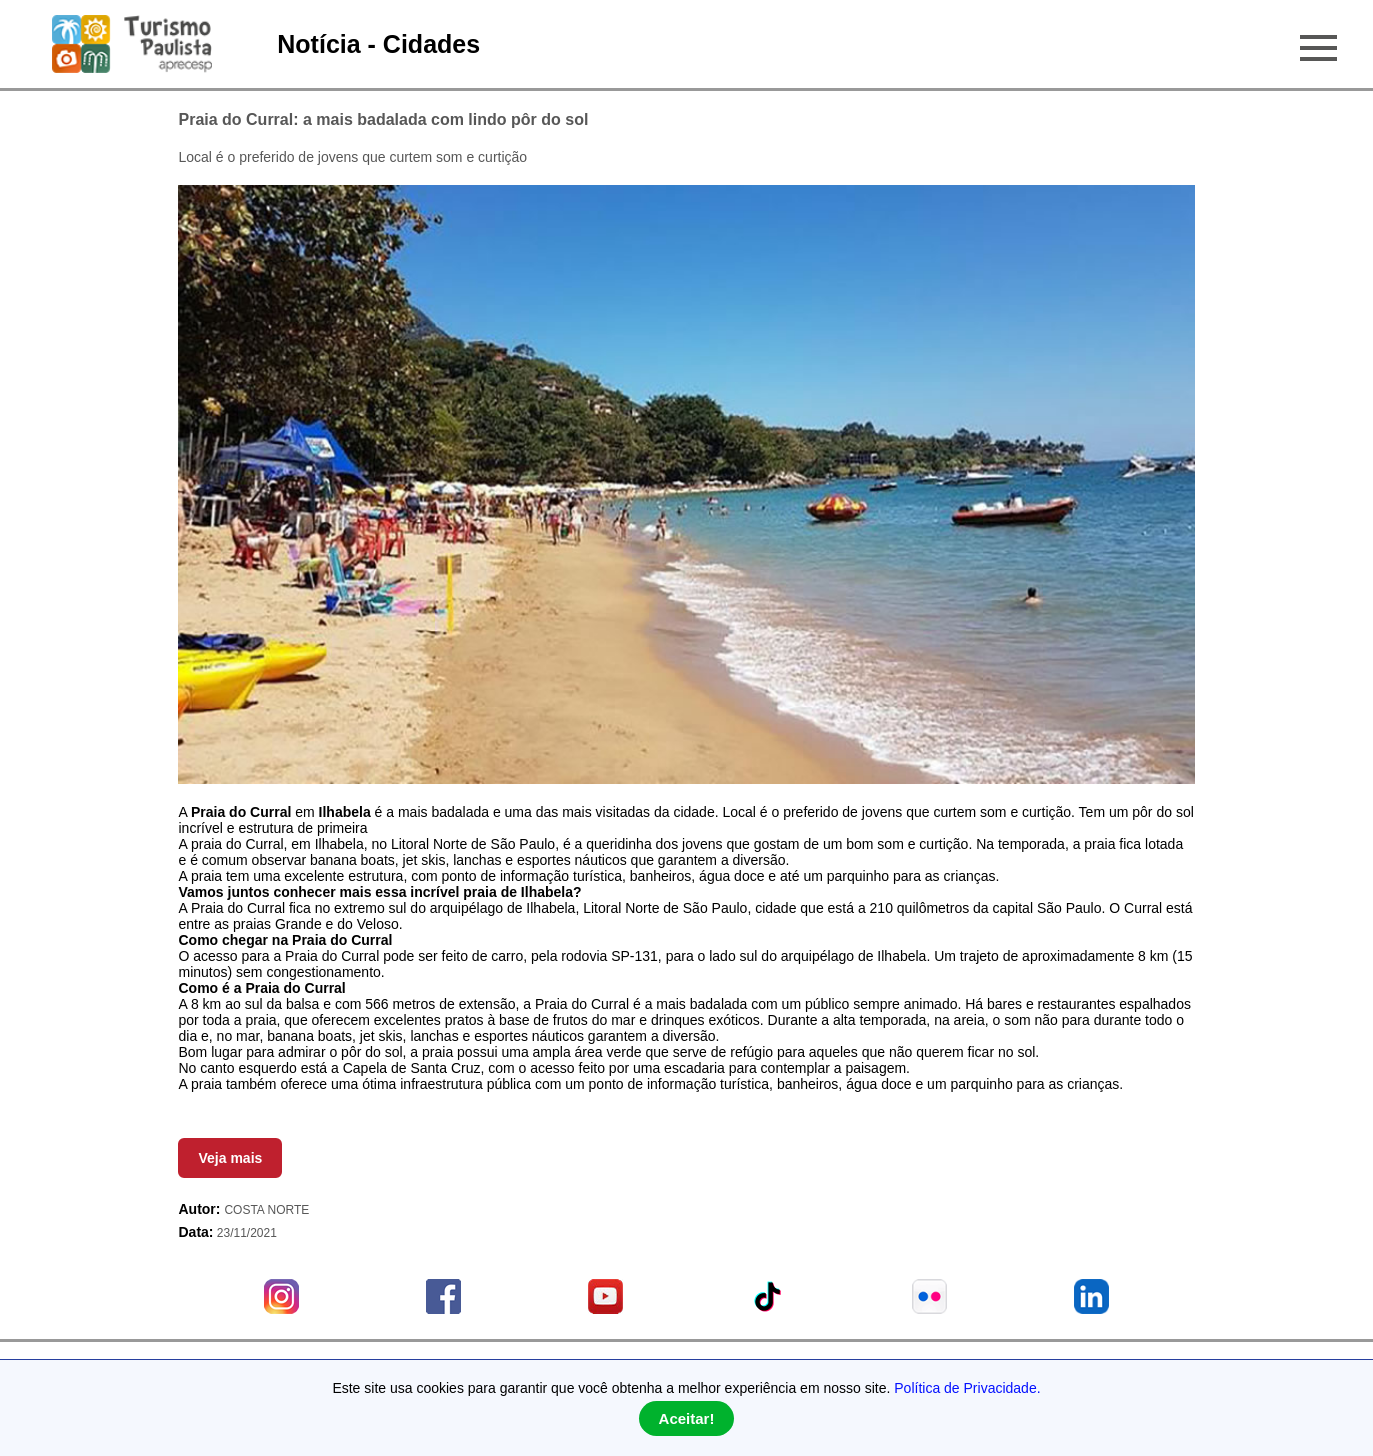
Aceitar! (687, 1418)
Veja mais (230, 1158)
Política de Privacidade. (967, 1388)
